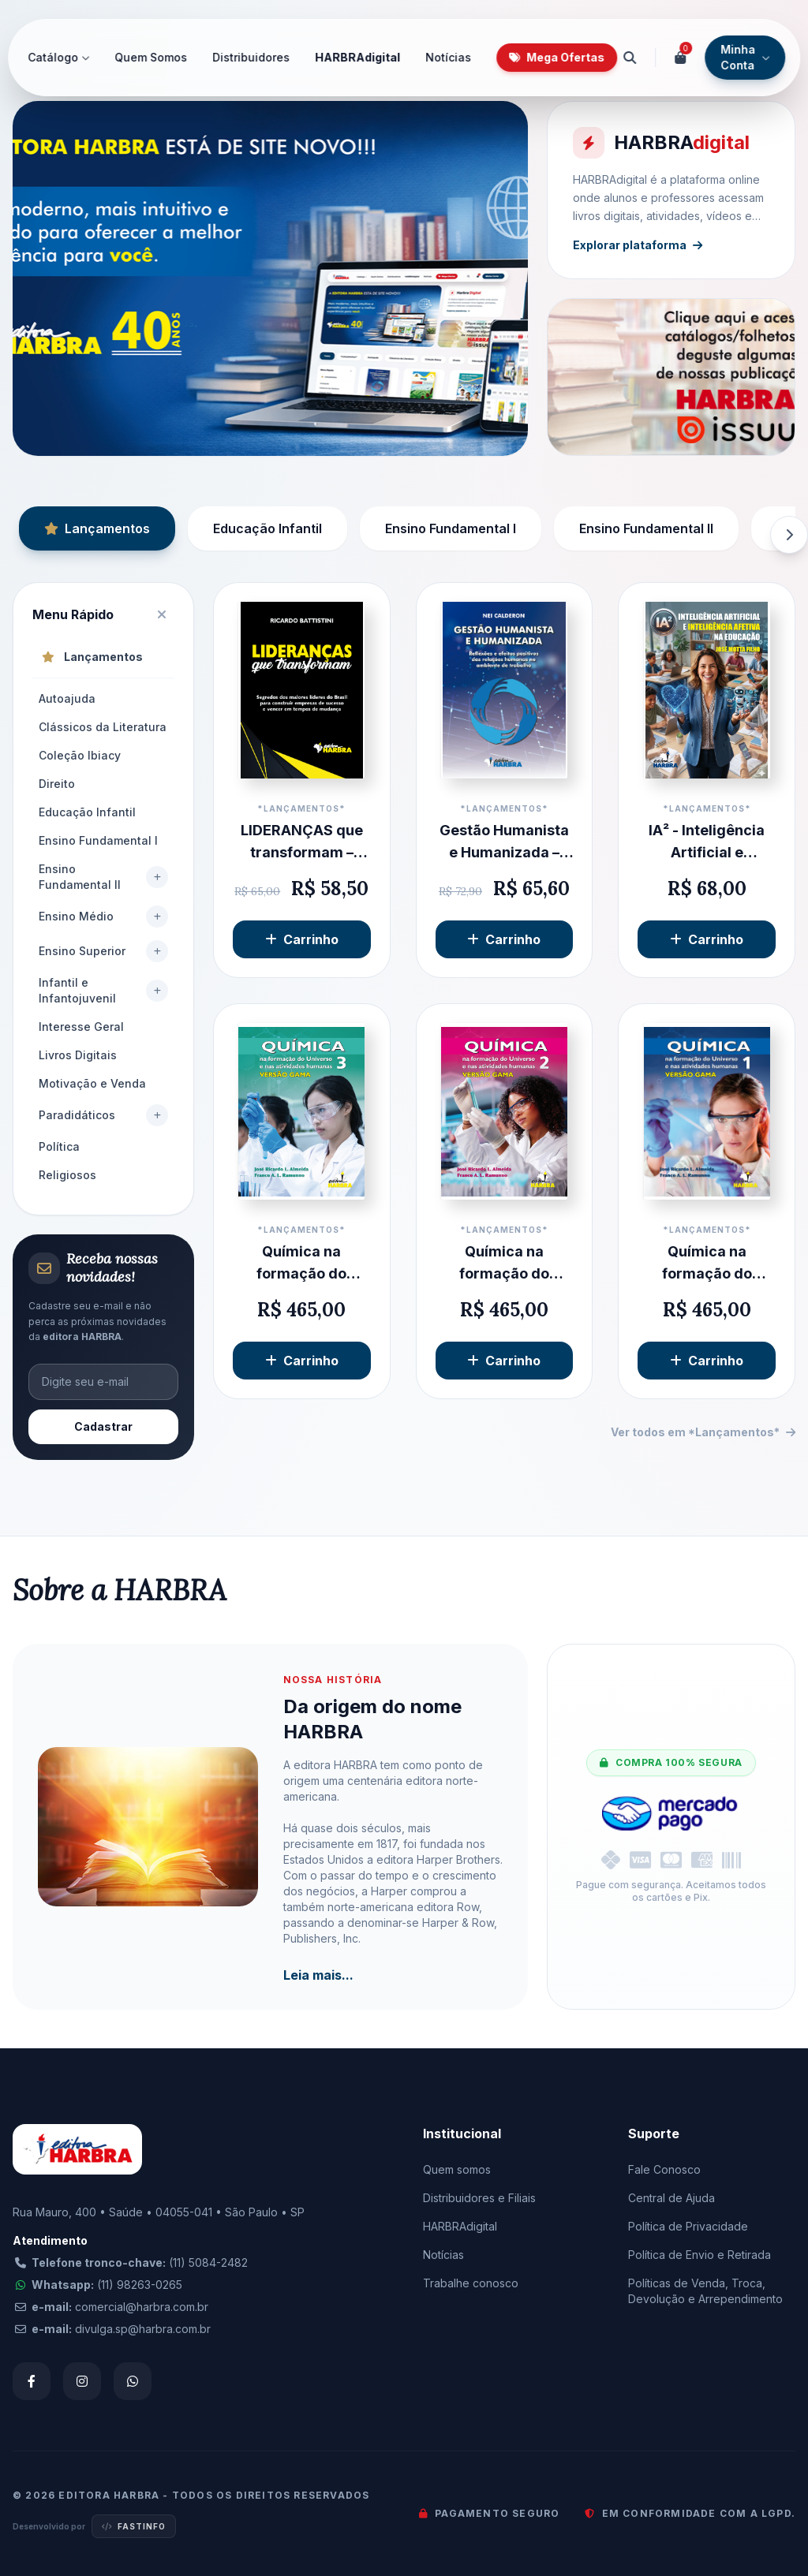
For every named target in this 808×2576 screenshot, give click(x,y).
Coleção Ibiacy (80, 755)
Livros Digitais (78, 1055)
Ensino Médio (76, 916)
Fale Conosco (664, 2169)
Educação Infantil (267, 528)
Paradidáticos (77, 1115)
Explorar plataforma (637, 245)
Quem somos (457, 2169)
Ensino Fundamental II (646, 528)
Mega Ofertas (556, 57)
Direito (57, 783)
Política (59, 1146)
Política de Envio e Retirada (699, 2254)
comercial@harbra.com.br (141, 2306)
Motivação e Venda (92, 1083)
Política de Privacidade (688, 2226)
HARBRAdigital (357, 57)
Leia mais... (318, 1975)
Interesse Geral (81, 1026)
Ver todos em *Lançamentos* (703, 1432)
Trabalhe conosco (470, 2283)
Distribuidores (251, 57)
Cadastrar (103, 1426)
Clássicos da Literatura (102, 727)
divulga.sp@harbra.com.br (143, 2328)
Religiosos (67, 1175)
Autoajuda (67, 698)
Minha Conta (744, 57)
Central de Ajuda (671, 2198)
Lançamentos (97, 528)
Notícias (448, 57)
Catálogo (58, 57)
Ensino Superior (82, 951)
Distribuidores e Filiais (479, 2198)
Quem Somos (150, 57)
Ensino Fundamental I (450, 528)
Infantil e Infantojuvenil (77, 990)
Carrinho (302, 939)
